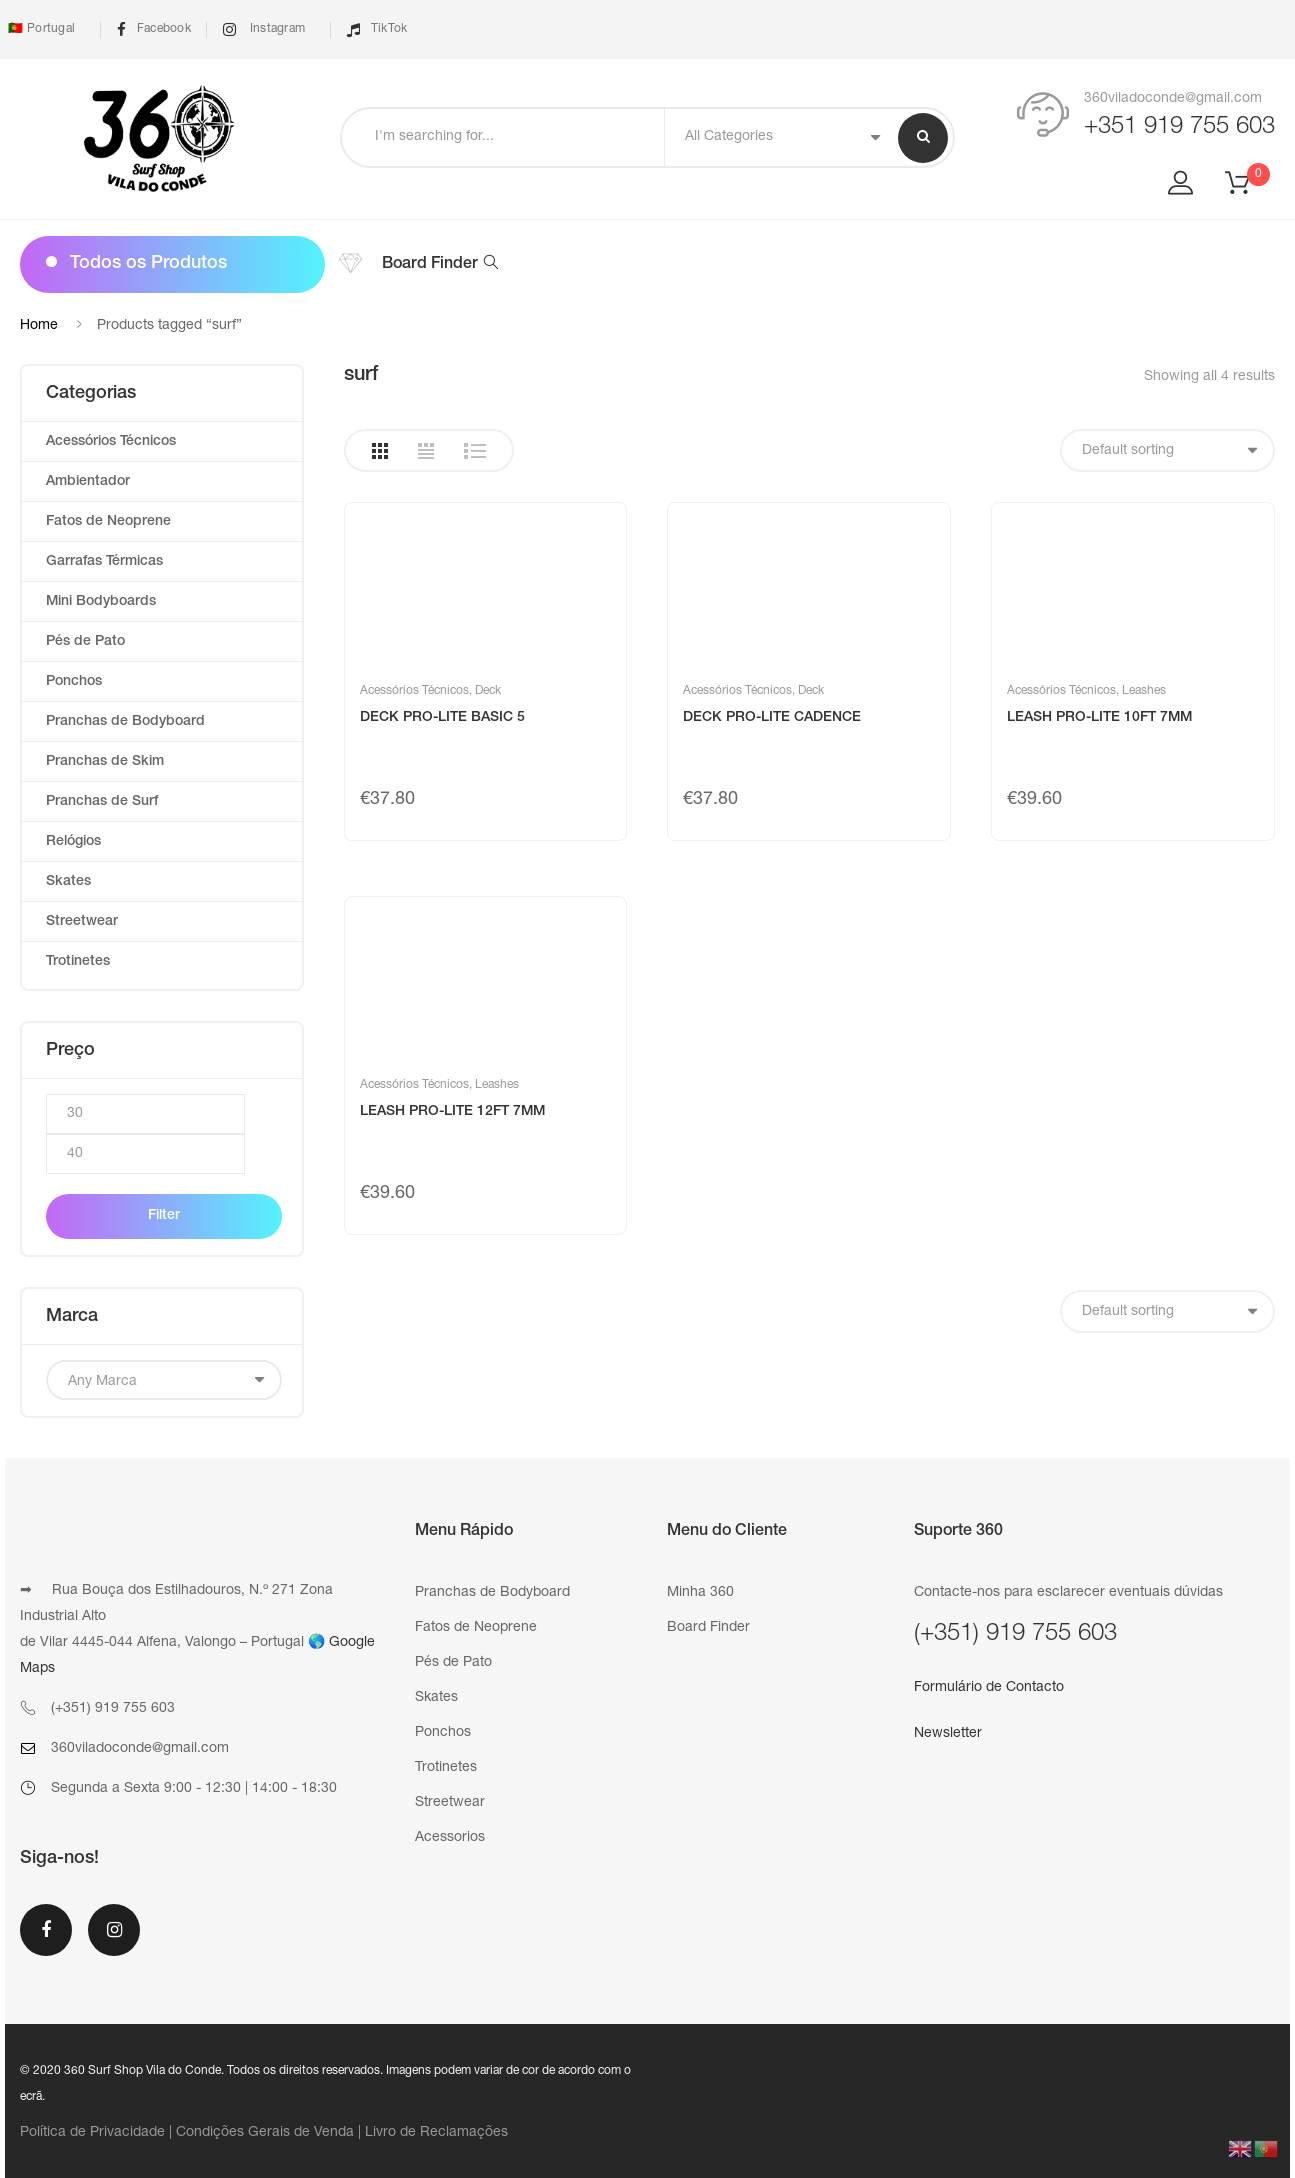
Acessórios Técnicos (414, 691)
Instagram (264, 29)
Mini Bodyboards (101, 602)
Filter (164, 1216)
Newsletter (948, 1734)
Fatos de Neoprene (108, 522)
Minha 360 (700, 1593)
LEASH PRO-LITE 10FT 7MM (1099, 718)
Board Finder (440, 265)
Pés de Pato (85, 642)
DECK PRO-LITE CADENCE (772, 718)
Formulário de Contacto (989, 1688)
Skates (68, 882)
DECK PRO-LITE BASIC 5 (442, 718)
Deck (488, 691)
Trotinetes (78, 962)
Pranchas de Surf (102, 802)
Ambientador (88, 482)
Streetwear (82, 922)
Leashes (1144, 691)
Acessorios (450, 1838)
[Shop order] (1167, 450)
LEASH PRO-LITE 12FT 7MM (452, 1112)
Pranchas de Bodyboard (125, 722)
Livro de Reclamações (436, 2133)
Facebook (154, 29)
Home (39, 326)
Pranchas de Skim (105, 762)
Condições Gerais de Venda (265, 2133)
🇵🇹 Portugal (40, 29)
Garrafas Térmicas (104, 562)
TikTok (377, 29)
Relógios (73, 842)
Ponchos (74, 682)
